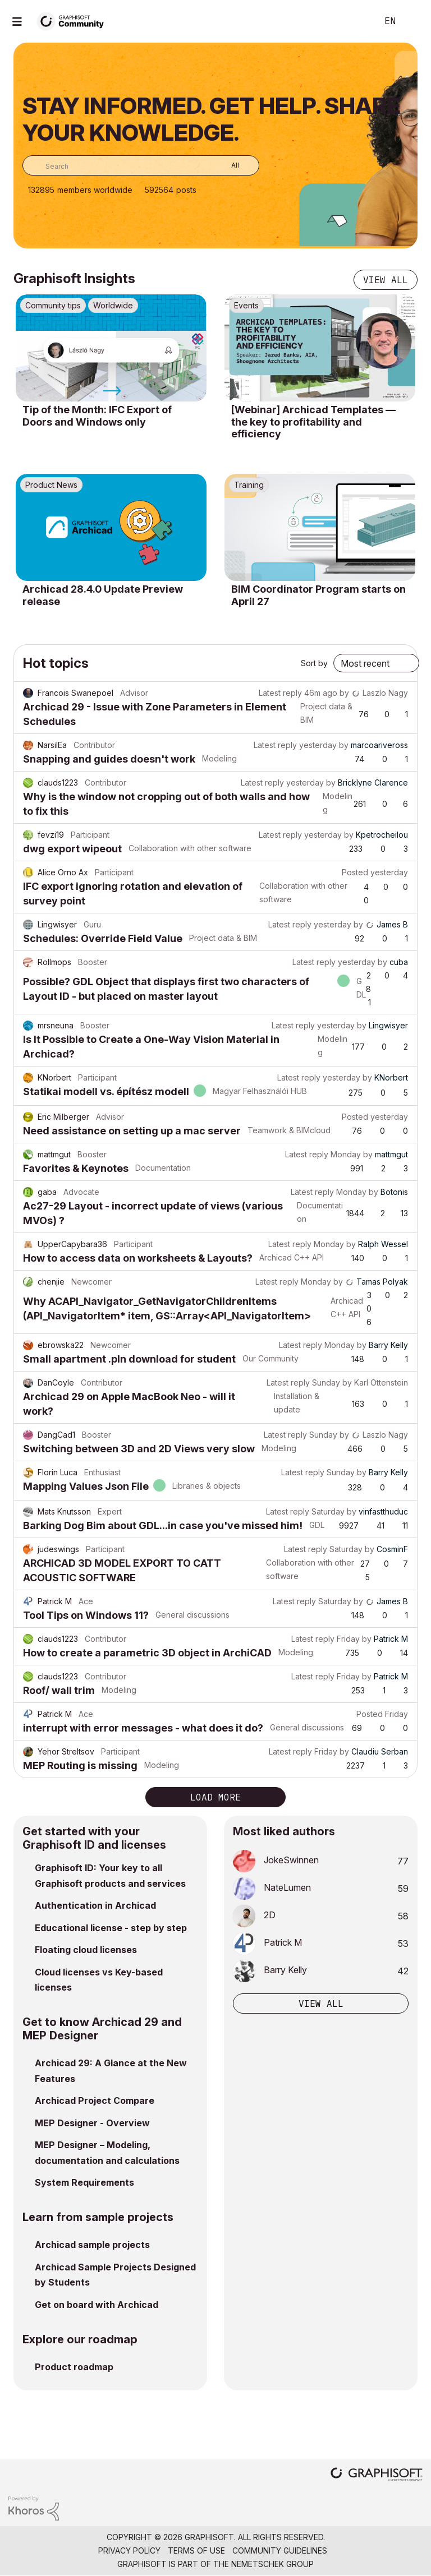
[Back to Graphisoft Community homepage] (74, 20)
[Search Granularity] (227, 165)
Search (356, 21)
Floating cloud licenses (86, 1949)
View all (385, 279)
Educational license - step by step (111, 1927)
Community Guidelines (279, 2550)
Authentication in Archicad (95, 1905)
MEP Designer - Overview (92, 2123)
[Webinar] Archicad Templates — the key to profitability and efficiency (313, 422)
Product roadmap (74, 2366)
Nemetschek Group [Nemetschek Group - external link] (272, 2564)
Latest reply (280, 693)
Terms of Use (196, 2550)
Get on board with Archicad (96, 2304)
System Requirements (84, 2182)
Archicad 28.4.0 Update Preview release (102, 595)
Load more (215, 1797)
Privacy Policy (129, 2550)
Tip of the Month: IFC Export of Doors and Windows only (97, 416)
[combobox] (140, 165)
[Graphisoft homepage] (377, 2475)
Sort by (314, 663)
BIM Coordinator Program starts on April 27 (318, 595)
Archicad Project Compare (94, 2100)
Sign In (413, 21)
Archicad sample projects (92, 2244)
